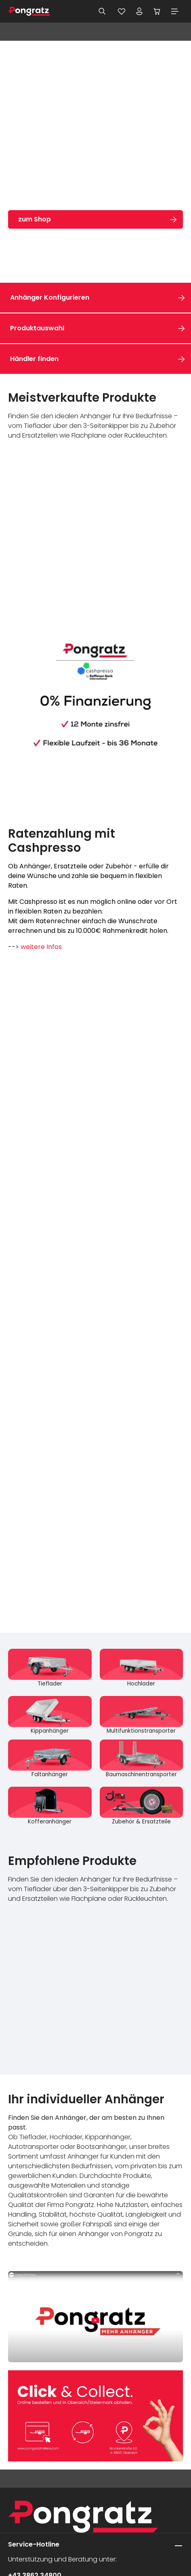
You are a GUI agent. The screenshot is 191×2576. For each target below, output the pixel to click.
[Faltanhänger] (50, 1759)
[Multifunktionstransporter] (141, 1715)
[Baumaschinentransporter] (141, 1759)
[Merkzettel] (121, 11)
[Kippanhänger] (50, 1715)
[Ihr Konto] (139, 11)
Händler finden (34, 358)
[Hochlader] (141, 1668)
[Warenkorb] (157, 11)
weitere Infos (41, 946)
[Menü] (175, 11)
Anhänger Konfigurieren (49, 297)
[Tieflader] (50, 1668)
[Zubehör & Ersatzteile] (141, 1806)
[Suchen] (102, 11)
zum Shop (34, 219)
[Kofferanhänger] (50, 1806)
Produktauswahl (37, 328)
